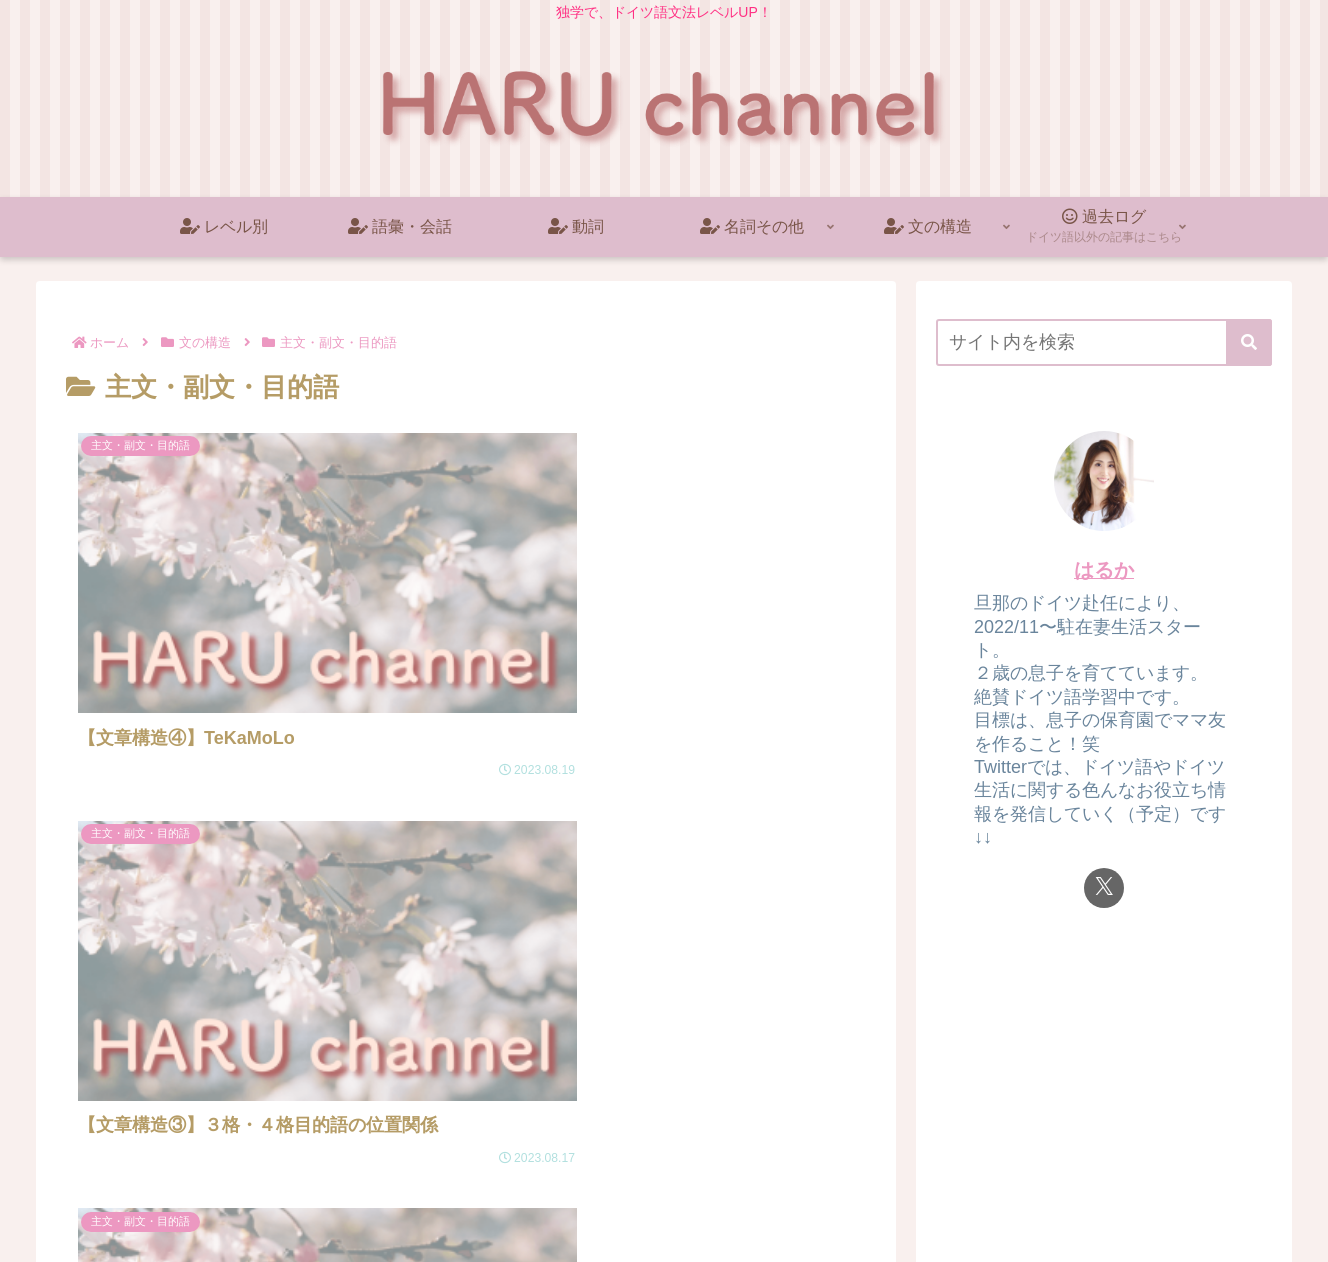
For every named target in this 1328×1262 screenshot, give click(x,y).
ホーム (1091, 1200)
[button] (1249, 342)
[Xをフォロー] (1104, 888)
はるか (1104, 570)
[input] (1104, 342)
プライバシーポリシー (1203, 1200)
